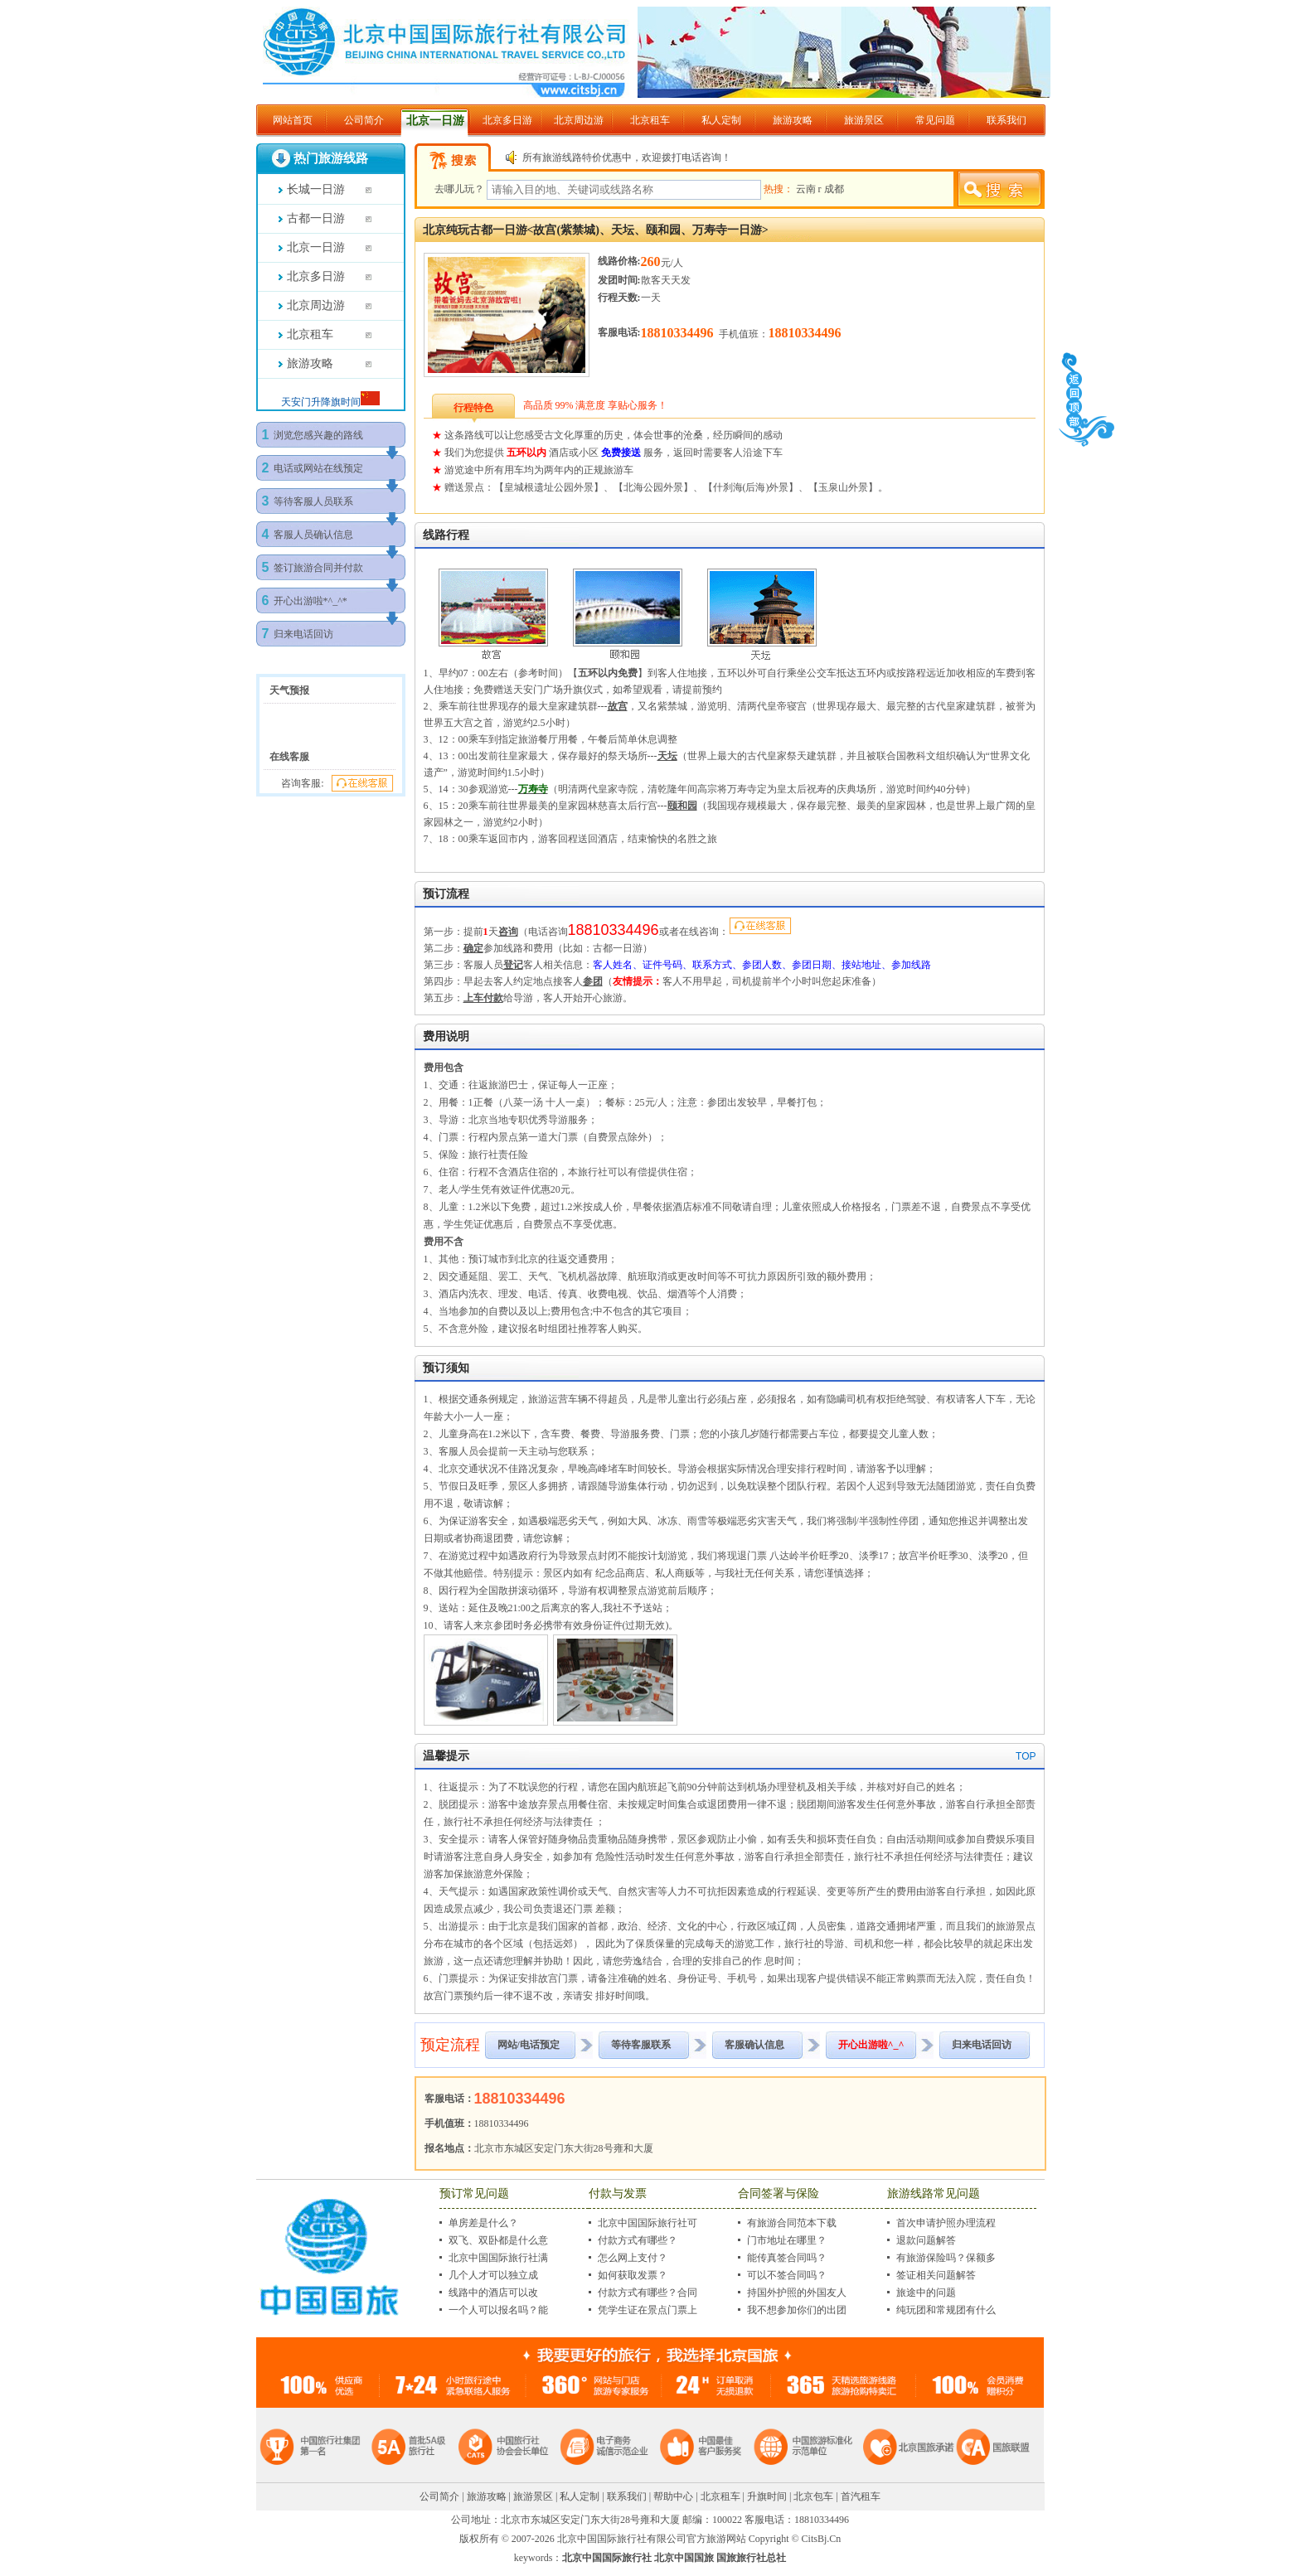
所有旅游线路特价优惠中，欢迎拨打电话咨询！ (626, 157)
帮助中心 (673, 2496)
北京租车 (650, 120)
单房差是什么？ (483, 2223)
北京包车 (813, 2496)
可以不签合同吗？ (787, 2275)
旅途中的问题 (926, 2292)
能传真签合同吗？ (787, 2258)
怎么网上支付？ (632, 2258)
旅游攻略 (792, 120)
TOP (1026, 1756)
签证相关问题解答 (936, 2275)
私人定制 (721, 120)
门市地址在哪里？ (787, 2240)
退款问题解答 (926, 2240)
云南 (807, 189)
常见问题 (935, 120)
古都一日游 (316, 218)
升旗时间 (767, 2496)
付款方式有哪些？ (637, 2240)
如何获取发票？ (632, 2275)
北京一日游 (435, 120)
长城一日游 (316, 189)
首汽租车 (860, 2496)
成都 (834, 189)
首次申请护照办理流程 (946, 2223)
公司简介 (364, 120)
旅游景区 (864, 120)
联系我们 (1006, 120)
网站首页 (293, 120)
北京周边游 (579, 120)
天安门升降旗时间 (321, 402)
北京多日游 (507, 120)
